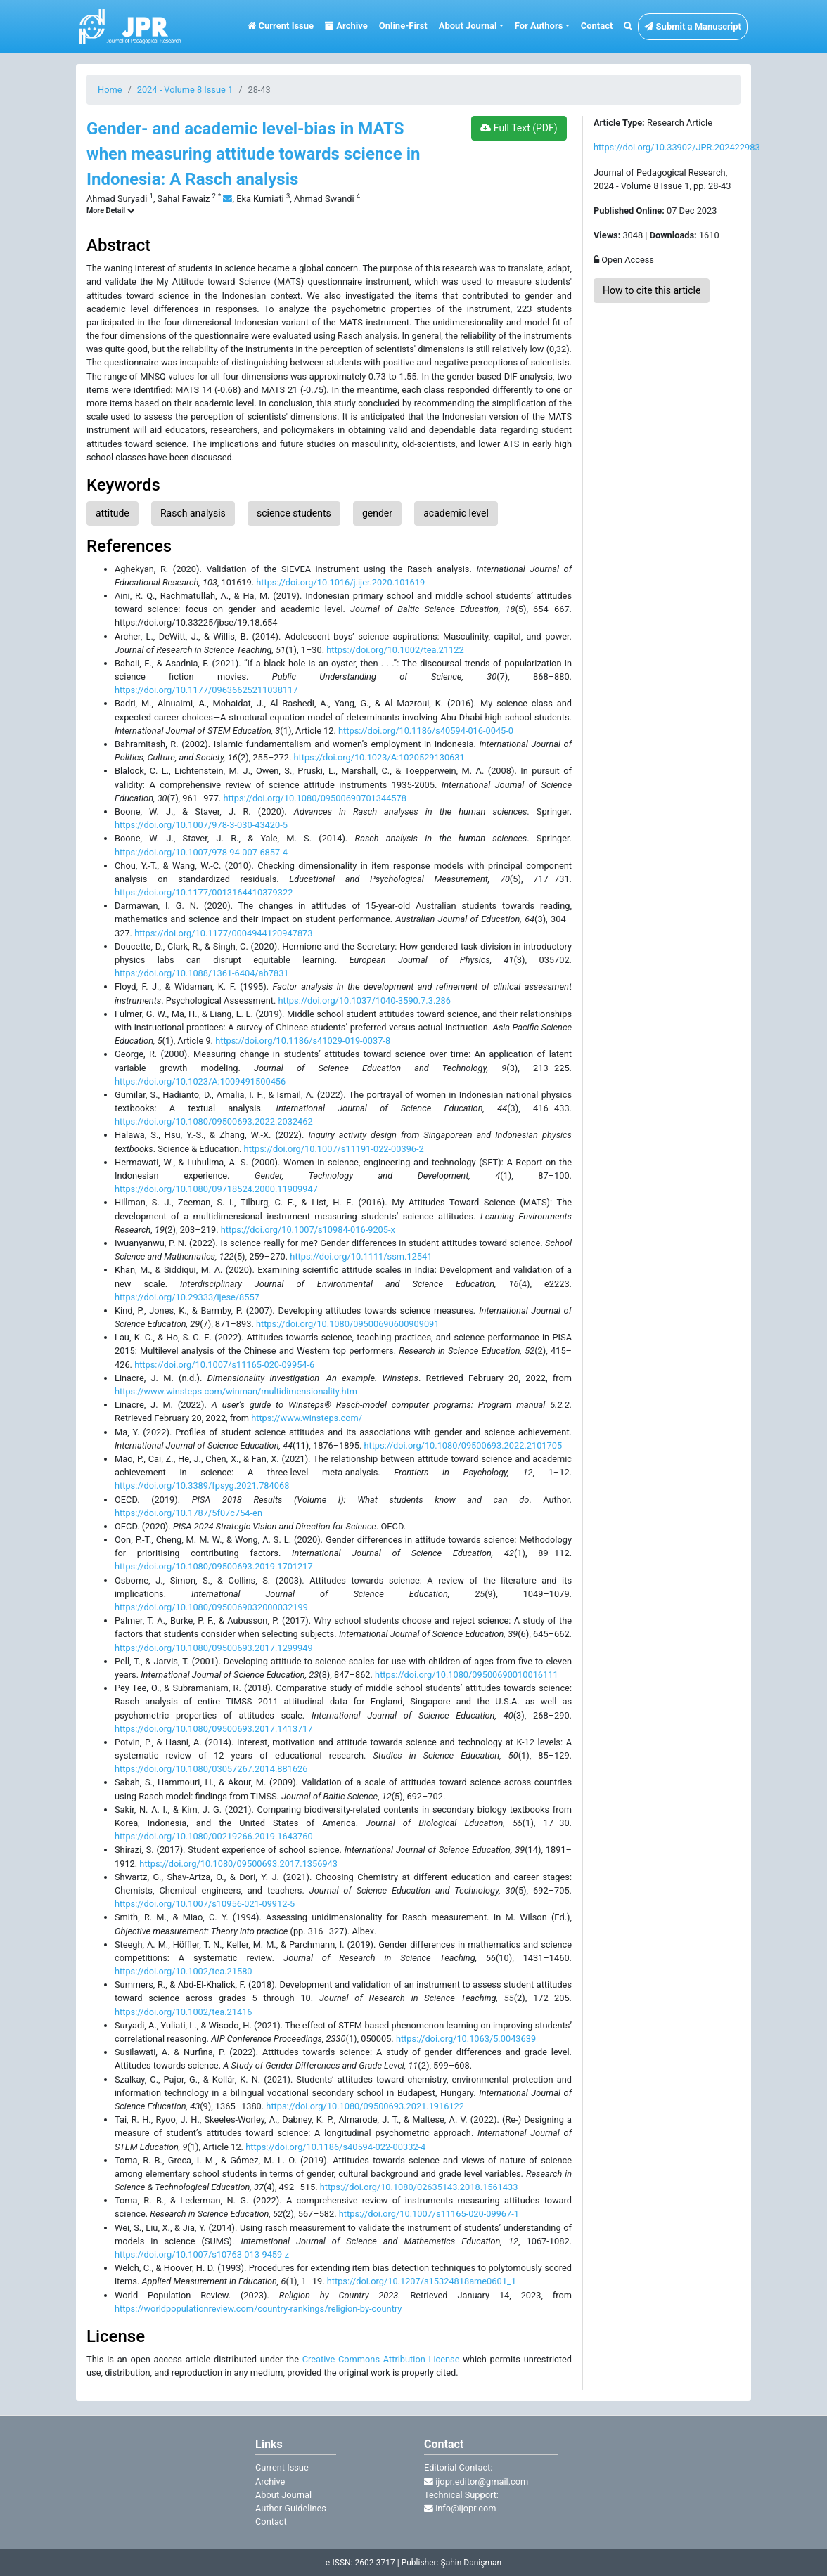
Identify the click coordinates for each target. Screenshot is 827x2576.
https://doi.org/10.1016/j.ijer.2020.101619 (340, 582)
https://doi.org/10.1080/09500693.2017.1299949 (214, 1648)
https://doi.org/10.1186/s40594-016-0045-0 (425, 730)
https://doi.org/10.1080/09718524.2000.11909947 (216, 1189)
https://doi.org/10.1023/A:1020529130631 (378, 757)
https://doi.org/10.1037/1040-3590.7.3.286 (364, 1000)
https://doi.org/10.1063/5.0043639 (466, 2038)
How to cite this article (651, 290)
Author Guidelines (290, 2508)
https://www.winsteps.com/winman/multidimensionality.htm (236, 1391)
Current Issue (281, 25)
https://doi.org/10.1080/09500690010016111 (466, 1674)
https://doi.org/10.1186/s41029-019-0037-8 (302, 1040)
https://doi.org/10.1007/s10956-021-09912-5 (205, 1903)
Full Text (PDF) (518, 128)
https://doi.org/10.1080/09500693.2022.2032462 (214, 1121)
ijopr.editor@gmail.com (476, 2481)
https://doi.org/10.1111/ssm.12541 (361, 1256)
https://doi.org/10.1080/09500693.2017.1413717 (214, 1728)
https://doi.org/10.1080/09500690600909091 (348, 1324)
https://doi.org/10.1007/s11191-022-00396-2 (334, 1149)
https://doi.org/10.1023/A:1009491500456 (200, 1081)
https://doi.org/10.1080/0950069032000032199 (211, 1607)
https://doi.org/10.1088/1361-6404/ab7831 (202, 973)
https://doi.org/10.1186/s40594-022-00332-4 (335, 2147)
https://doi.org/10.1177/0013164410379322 (204, 892)
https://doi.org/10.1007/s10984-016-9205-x (308, 1229)
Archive (346, 25)
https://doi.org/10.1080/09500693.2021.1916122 (365, 2106)
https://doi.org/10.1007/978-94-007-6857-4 (201, 852)
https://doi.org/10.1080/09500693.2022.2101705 (463, 1445)
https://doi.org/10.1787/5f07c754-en (188, 1513)
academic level (456, 513)
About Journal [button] (468, 25)
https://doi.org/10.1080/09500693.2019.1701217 (214, 1566)
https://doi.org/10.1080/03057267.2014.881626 (211, 1768)
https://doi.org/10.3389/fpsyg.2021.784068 (202, 1485)
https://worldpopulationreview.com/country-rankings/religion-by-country (258, 2308)
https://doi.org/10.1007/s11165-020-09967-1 (429, 2213)
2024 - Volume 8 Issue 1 (185, 89)
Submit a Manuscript (692, 26)
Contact (597, 25)
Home (110, 89)
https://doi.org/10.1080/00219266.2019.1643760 (214, 1836)
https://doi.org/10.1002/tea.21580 (183, 1971)
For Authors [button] (539, 25)
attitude (112, 513)
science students (294, 513)
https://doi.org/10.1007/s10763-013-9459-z (202, 2254)
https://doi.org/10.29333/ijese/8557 (187, 1297)
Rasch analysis (193, 513)
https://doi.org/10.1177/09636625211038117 (206, 690)
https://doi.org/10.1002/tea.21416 (183, 2012)
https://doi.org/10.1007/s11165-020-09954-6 (224, 1364)
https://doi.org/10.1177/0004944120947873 (223, 933)
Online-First (403, 25)
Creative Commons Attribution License (381, 2359)
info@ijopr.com (460, 2508)
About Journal (283, 2495)
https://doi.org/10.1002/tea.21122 (395, 650)
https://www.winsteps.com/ (306, 1418)
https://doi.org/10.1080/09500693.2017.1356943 (238, 1863)
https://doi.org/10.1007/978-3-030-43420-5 (201, 825)
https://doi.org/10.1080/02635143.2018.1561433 (419, 2187)
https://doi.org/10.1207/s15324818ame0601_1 (421, 2281)
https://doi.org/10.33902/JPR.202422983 (677, 147)
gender (377, 513)
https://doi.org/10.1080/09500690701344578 (314, 798)
